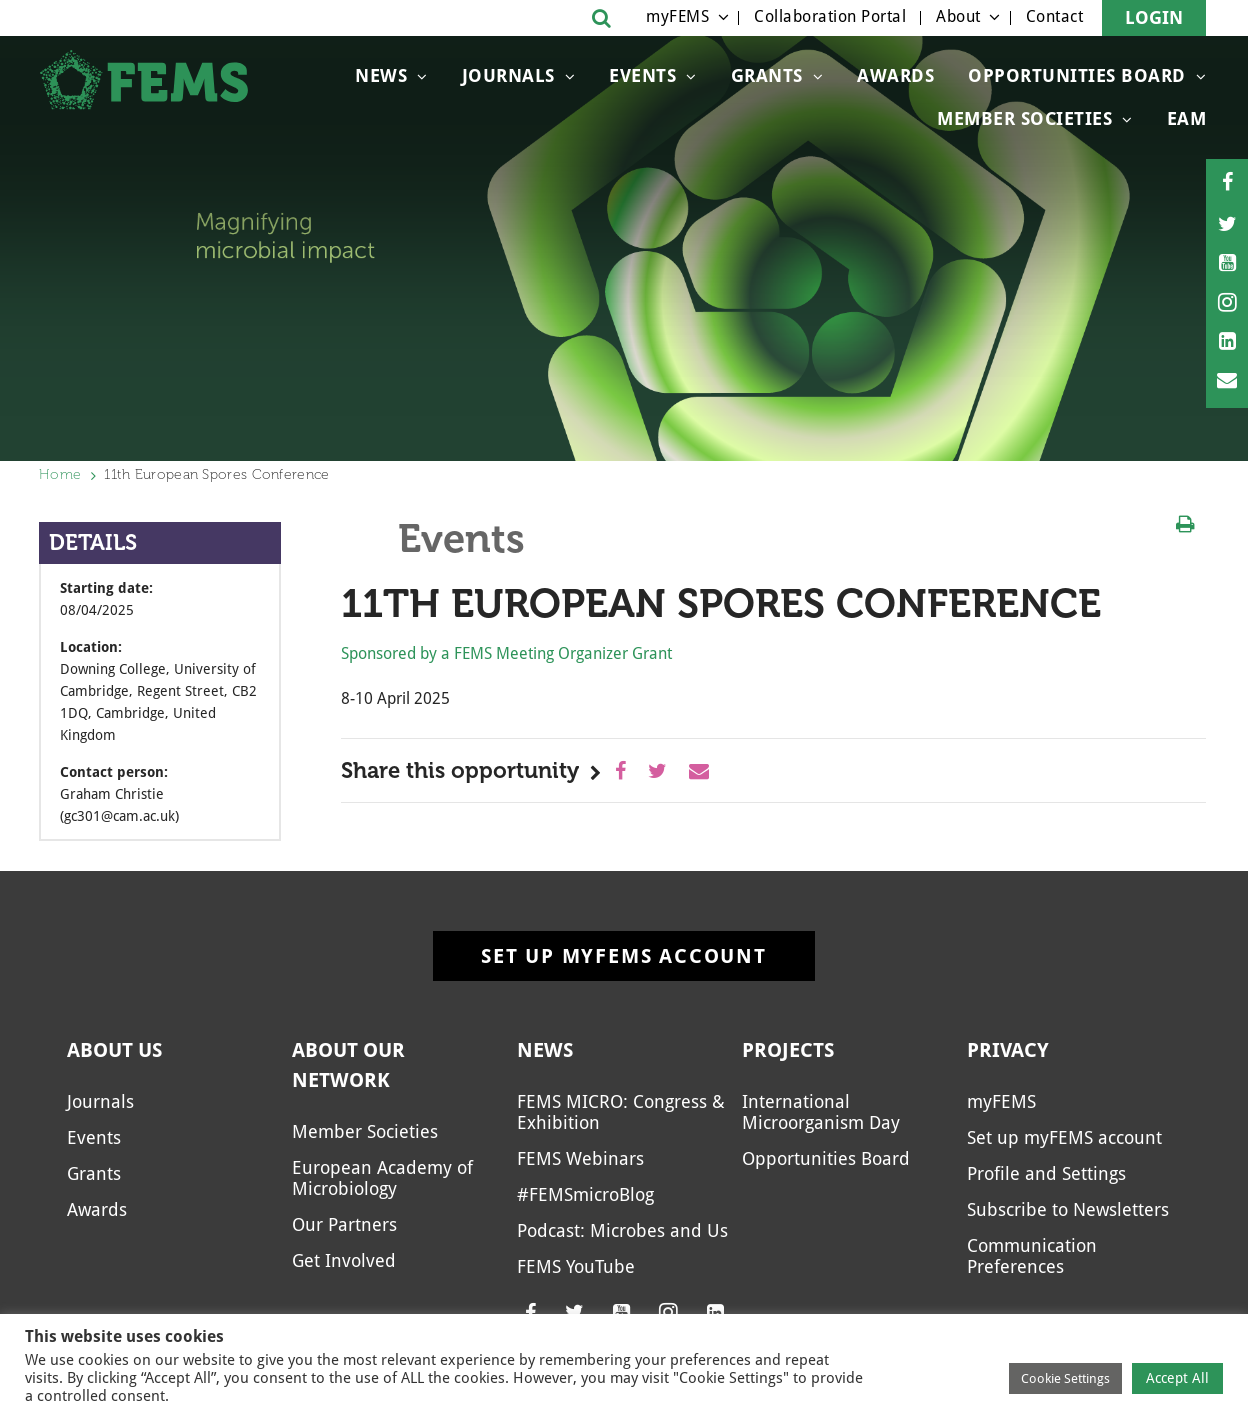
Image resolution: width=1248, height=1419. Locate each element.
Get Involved (344, 1260)
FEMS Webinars (580, 1158)
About (958, 16)
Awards (895, 75)
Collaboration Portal (830, 16)
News (381, 75)
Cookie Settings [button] (1065, 1378)
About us (114, 1050)
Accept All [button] (1177, 1378)
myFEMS (677, 16)
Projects (788, 1050)
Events (642, 75)
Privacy (1008, 1050)
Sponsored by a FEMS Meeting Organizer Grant (506, 653)
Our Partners (344, 1224)
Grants (767, 75)
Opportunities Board (1077, 75)
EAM (1187, 118)
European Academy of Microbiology (382, 1178)
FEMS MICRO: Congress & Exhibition (621, 1112)
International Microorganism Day (821, 1112)
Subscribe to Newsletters (1068, 1209)
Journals (508, 75)
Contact (1055, 16)
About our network (348, 1065)
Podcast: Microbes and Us (622, 1230)
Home (60, 474)
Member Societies (1024, 118)
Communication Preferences (1032, 1256)
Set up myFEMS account (624, 956)
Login (1154, 17)
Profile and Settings (1046, 1173)
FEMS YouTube (576, 1266)
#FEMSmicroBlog (585, 1194)
